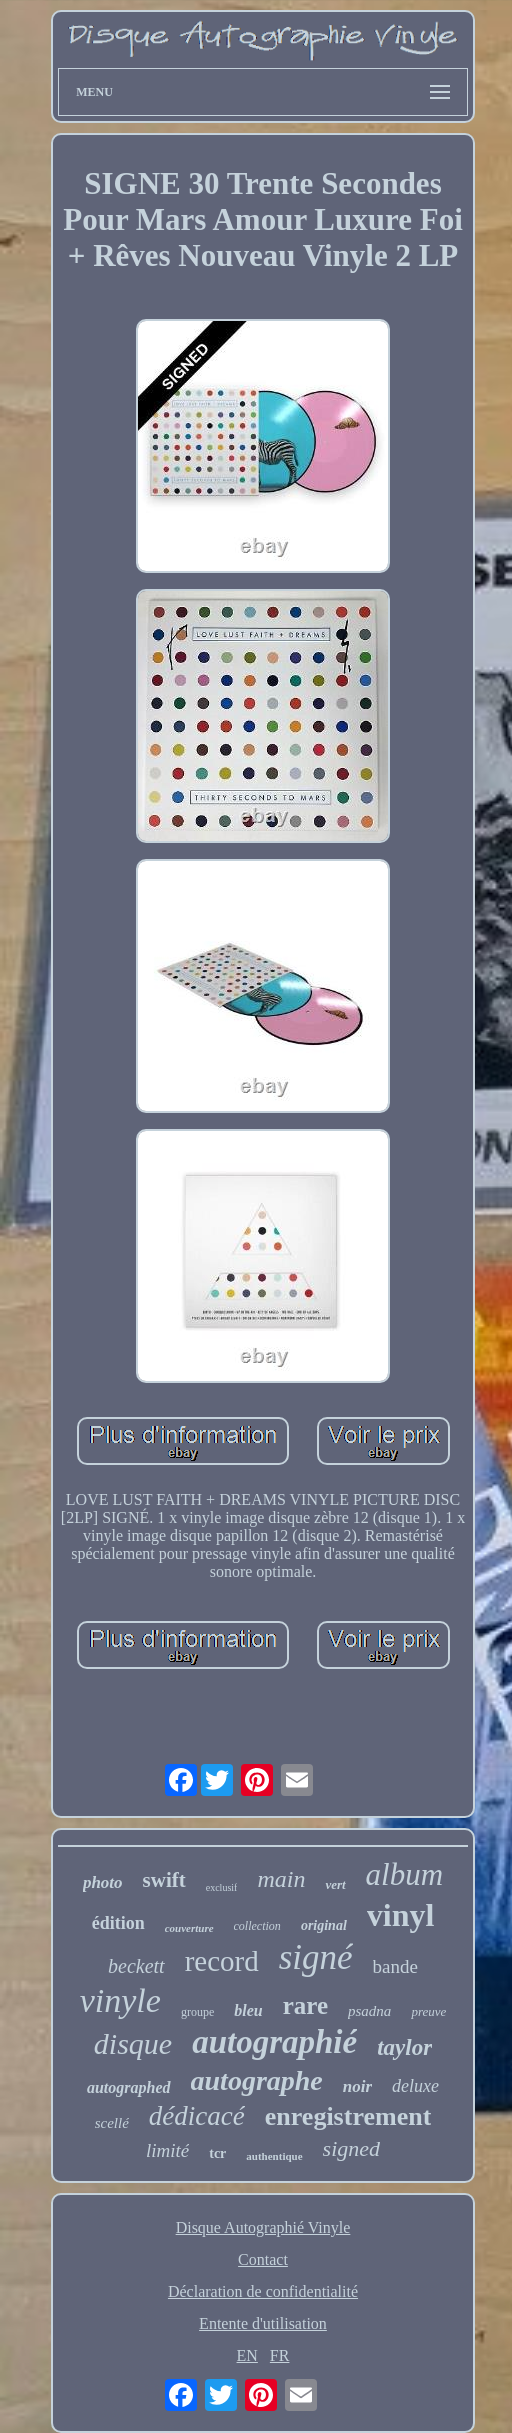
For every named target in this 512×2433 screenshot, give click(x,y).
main (281, 1879)
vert (335, 1884)
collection (257, 1926)
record (222, 1961)
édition (118, 1923)
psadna (369, 2011)
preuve (428, 2011)
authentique (274, 2156)
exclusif (222, 1887)
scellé (112, 2123)
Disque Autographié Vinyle (263, 2227)
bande (395, 1966)
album (405, 1874)
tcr (217, 2153)
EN (247, 2355)
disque (133, 2043)
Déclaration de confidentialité (263, 2291)
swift (164, 1880)
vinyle (120, 2000)
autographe (257, 2080)
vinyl (401, 1915)
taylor (404, 2047)
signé (316, 1957)
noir (357, 2086)
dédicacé (197, 2116)
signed (351, 2148)
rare (305, 2005)
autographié (274, 2042)
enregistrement (348, 2116)
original (324, 1925)
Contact (263, 2259)
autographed (129, 2087)
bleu (248, 2010)
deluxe (415, 2086)
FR (280, 2355)
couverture (189, 1928)
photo (103, 1882)
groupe (197, 2012)
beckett (136, 1966)
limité (167, 2150)
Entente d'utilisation (263, 2323)
